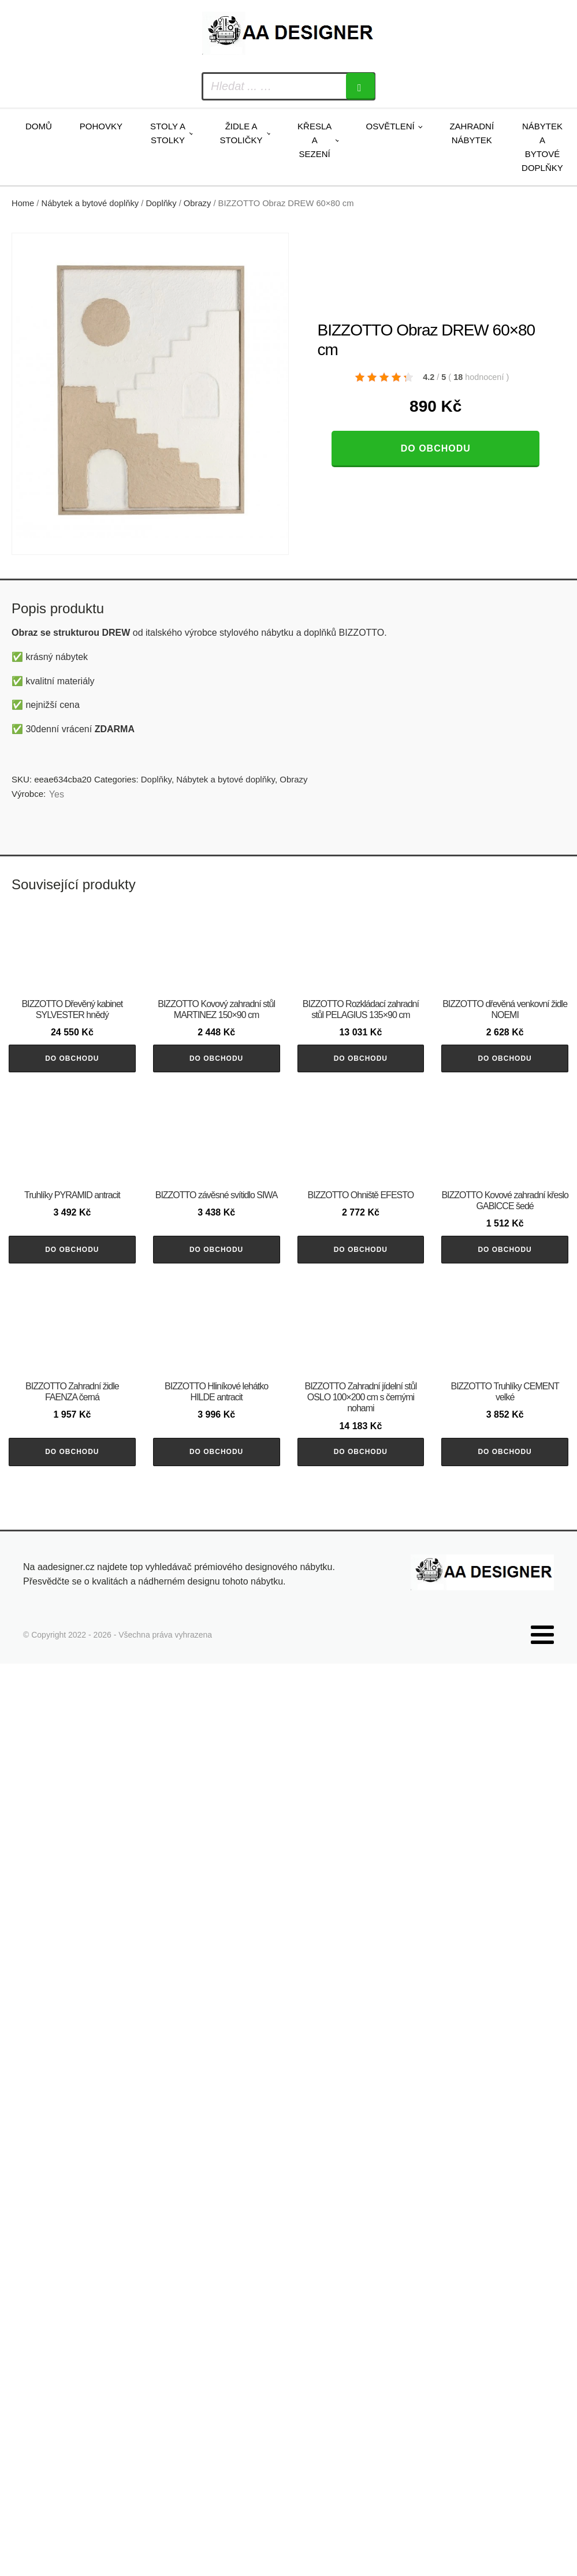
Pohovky (101, 126)
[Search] (360, 86)
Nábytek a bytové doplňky (542, 147)
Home (23, 203)
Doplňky (161, 203)
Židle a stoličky (241, 133)
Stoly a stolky (167, 133)
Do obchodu (436, 448)
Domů (38, 126)
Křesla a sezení (314, 140)
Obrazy (197, 203)
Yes (56, 794)
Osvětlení (390, 126)
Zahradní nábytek (471, 133)
